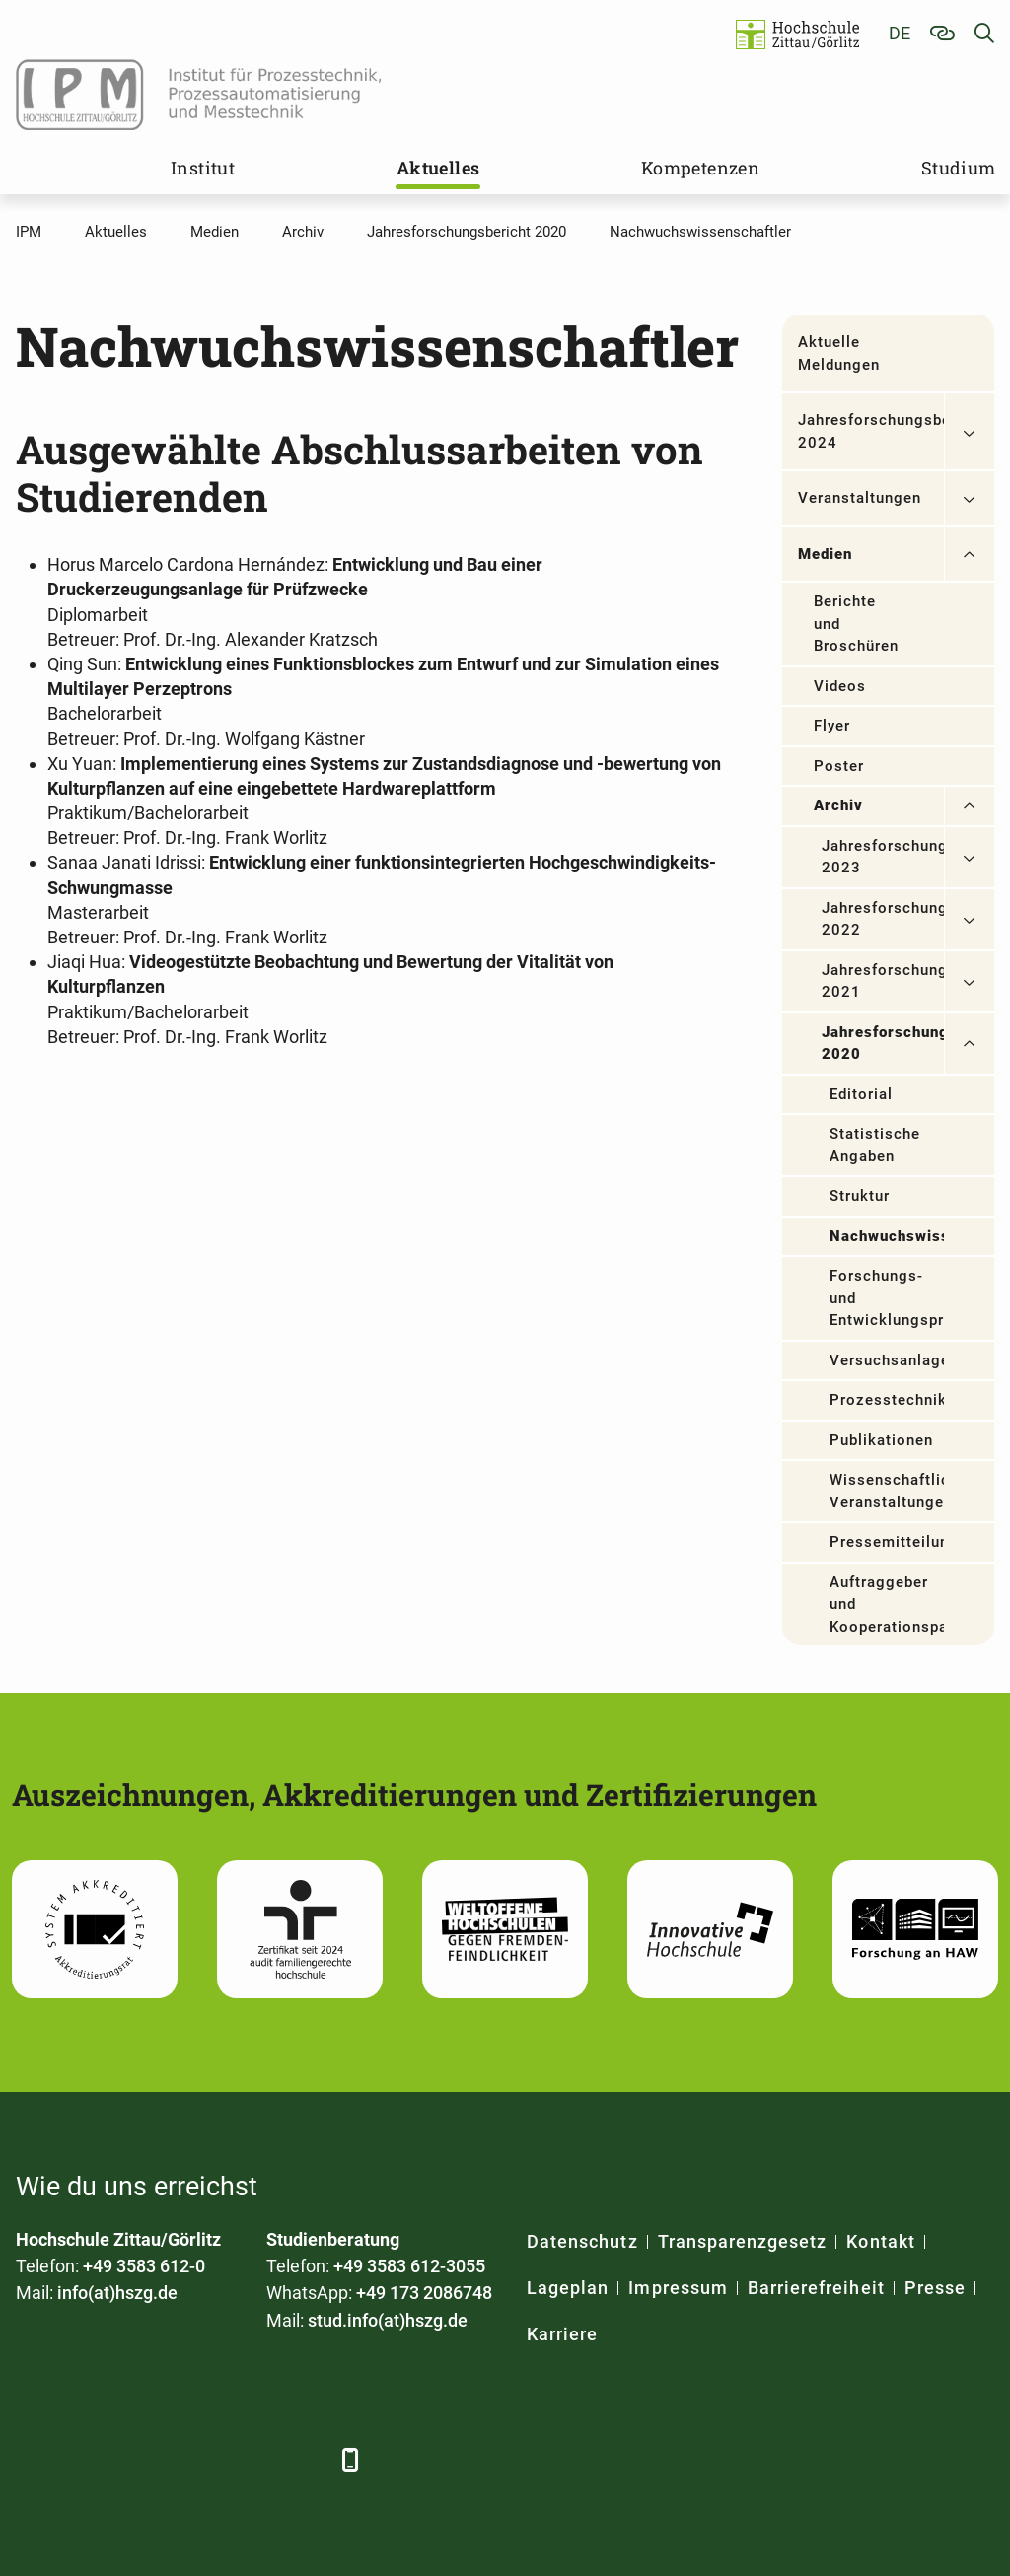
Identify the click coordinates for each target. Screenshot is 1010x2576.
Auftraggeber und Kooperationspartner (887, 1604)
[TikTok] (304, 2459)
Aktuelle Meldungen (839, 353)
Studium (958, 167)
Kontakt (880, 2241)
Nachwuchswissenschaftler (887, 1236)
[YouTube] (196, 2459)
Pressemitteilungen (887, 1542)
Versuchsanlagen (887, 1360)
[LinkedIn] (87, 2459)
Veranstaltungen (860, 498)
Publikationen (882, 1440)
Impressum (677, 2287)
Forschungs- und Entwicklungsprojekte (887, 1298)
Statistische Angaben (875, 1145)
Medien (825, 554)
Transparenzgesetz (743, 2241)
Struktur (860, 1196)
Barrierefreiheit (816, 2287)
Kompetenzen (700, 167)
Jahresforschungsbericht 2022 (883, 919)
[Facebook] (33, 2459)
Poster (839, 766)
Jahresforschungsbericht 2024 (871, 431)
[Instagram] (250, 2459)
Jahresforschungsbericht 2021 (883, 981)
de (899, 33)
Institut (203, 167)
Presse (935, 2287)
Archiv (838, 805)
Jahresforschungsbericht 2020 (883, 1043)
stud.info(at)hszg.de (388, 2320)
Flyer (832, 725)
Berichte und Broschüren (857, 623)
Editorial (861, 1094)
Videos (840, 686)
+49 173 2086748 (424, 2292)
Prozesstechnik (887, 1400)
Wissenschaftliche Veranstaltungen (887, 1491)
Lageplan (568, 2287)
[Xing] (141, 2459)
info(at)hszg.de (117, 2292)
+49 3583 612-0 (144, 2266)
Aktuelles (438, 167)
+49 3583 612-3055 (409, 2266)
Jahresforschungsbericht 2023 (883, 857)
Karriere (562, 2334)
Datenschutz (582, 2241)
